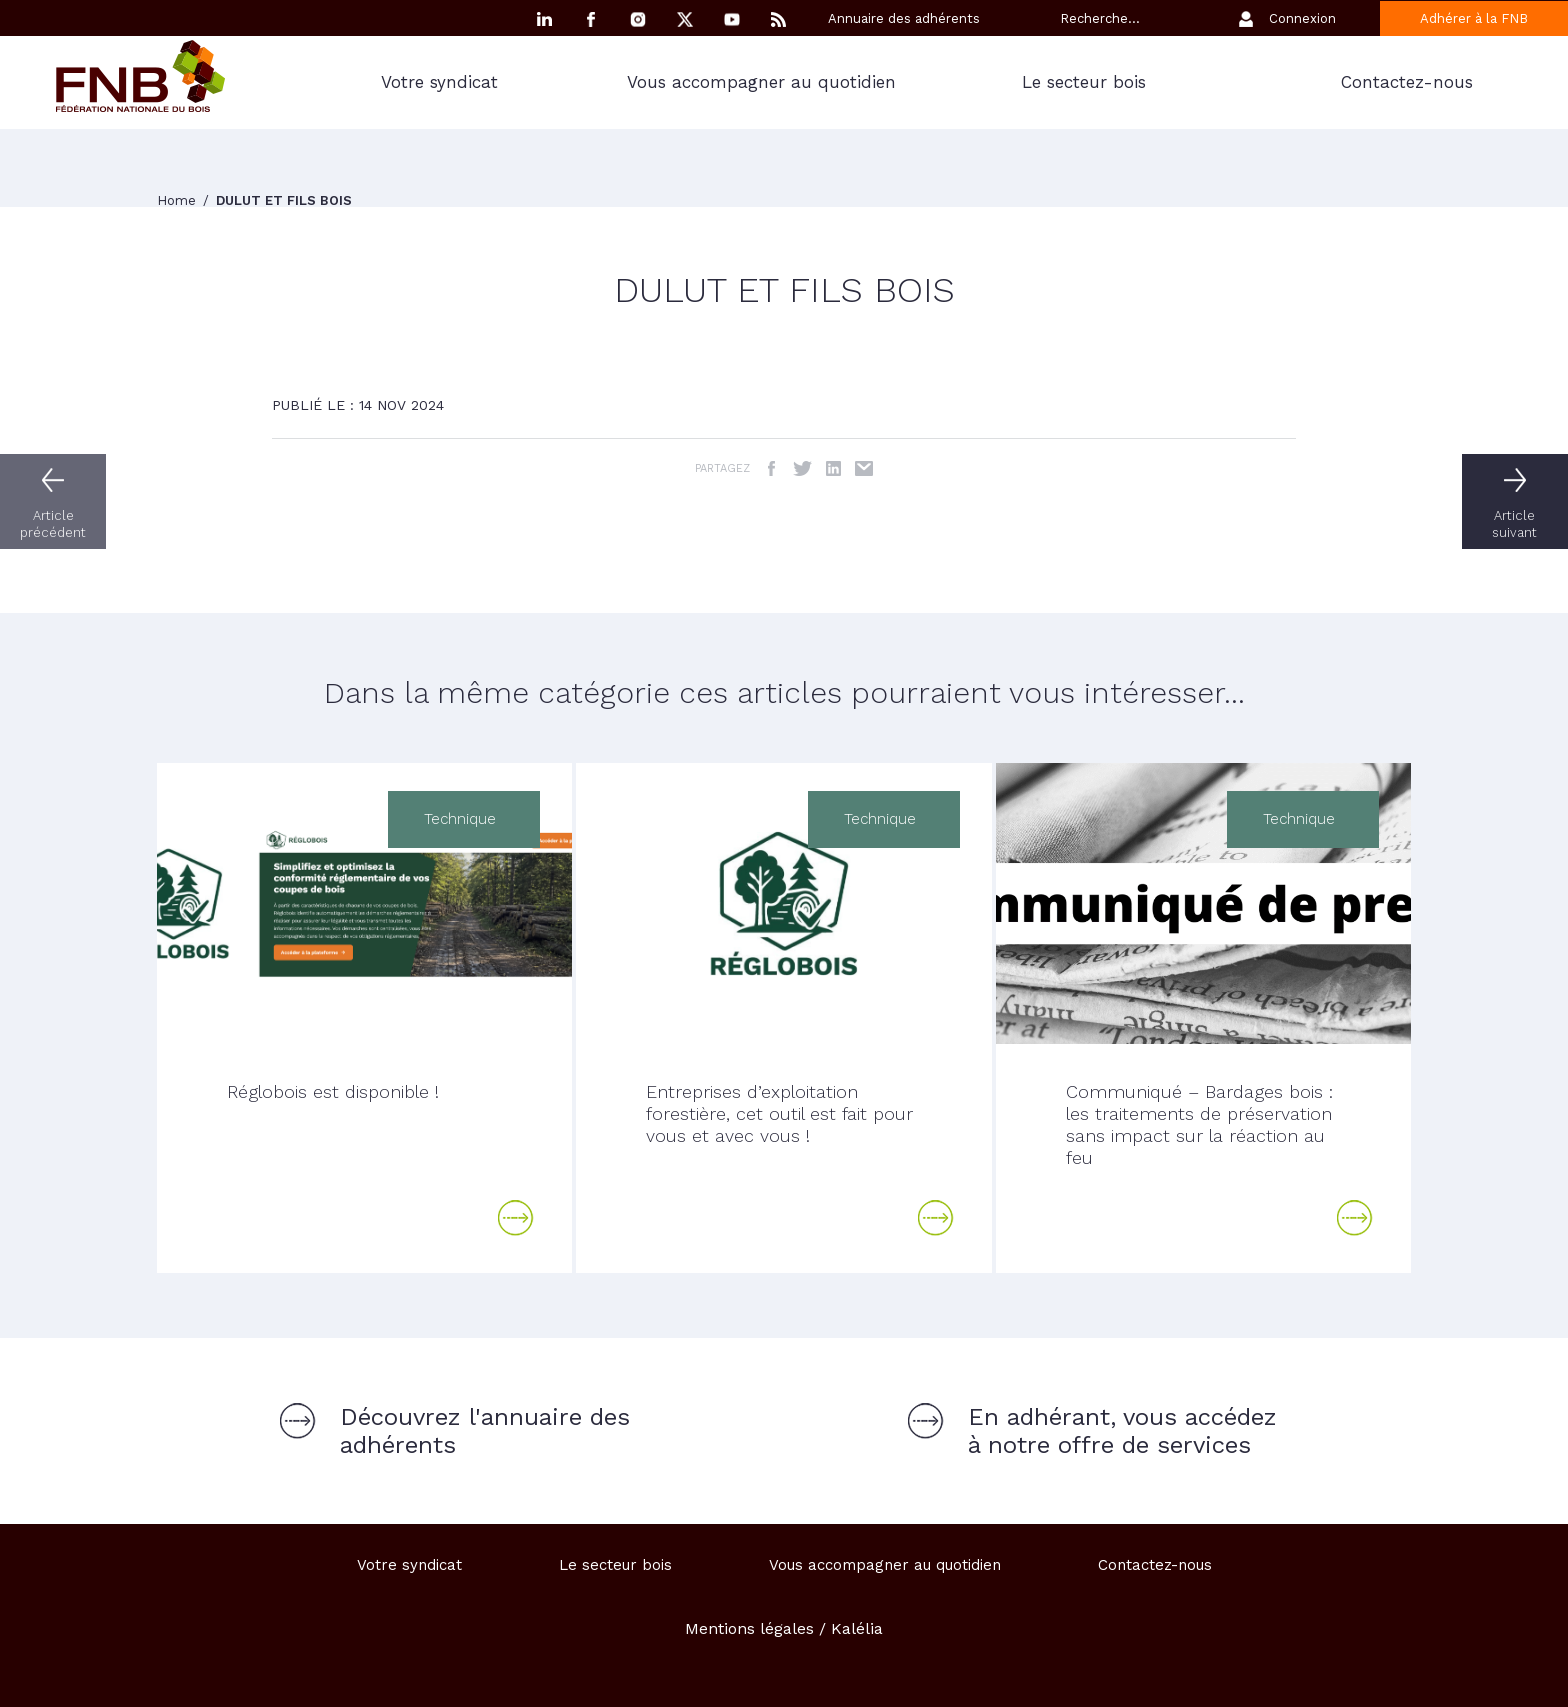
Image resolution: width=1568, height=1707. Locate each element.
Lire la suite (516, 1218)
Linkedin (544, 19)
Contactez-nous (1407, 82)
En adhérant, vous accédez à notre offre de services (1122, 1431)
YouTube (732, 19)
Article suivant (1518, 524)
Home (178, 200)
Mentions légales (749, 1628)
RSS (779, 19)
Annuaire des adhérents (904, 18)
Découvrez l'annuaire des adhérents (485, 1431)
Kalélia (857, 1628)
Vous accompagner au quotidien (761, 82)
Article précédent (50, 524)
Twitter (802, 468)
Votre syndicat (439, 82)
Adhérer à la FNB (1474, 18)
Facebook (591, 19)
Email (864, 468)
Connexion (1302, 18)
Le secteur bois (1084, 82)
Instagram (638, 19)
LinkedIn (833, 468)
